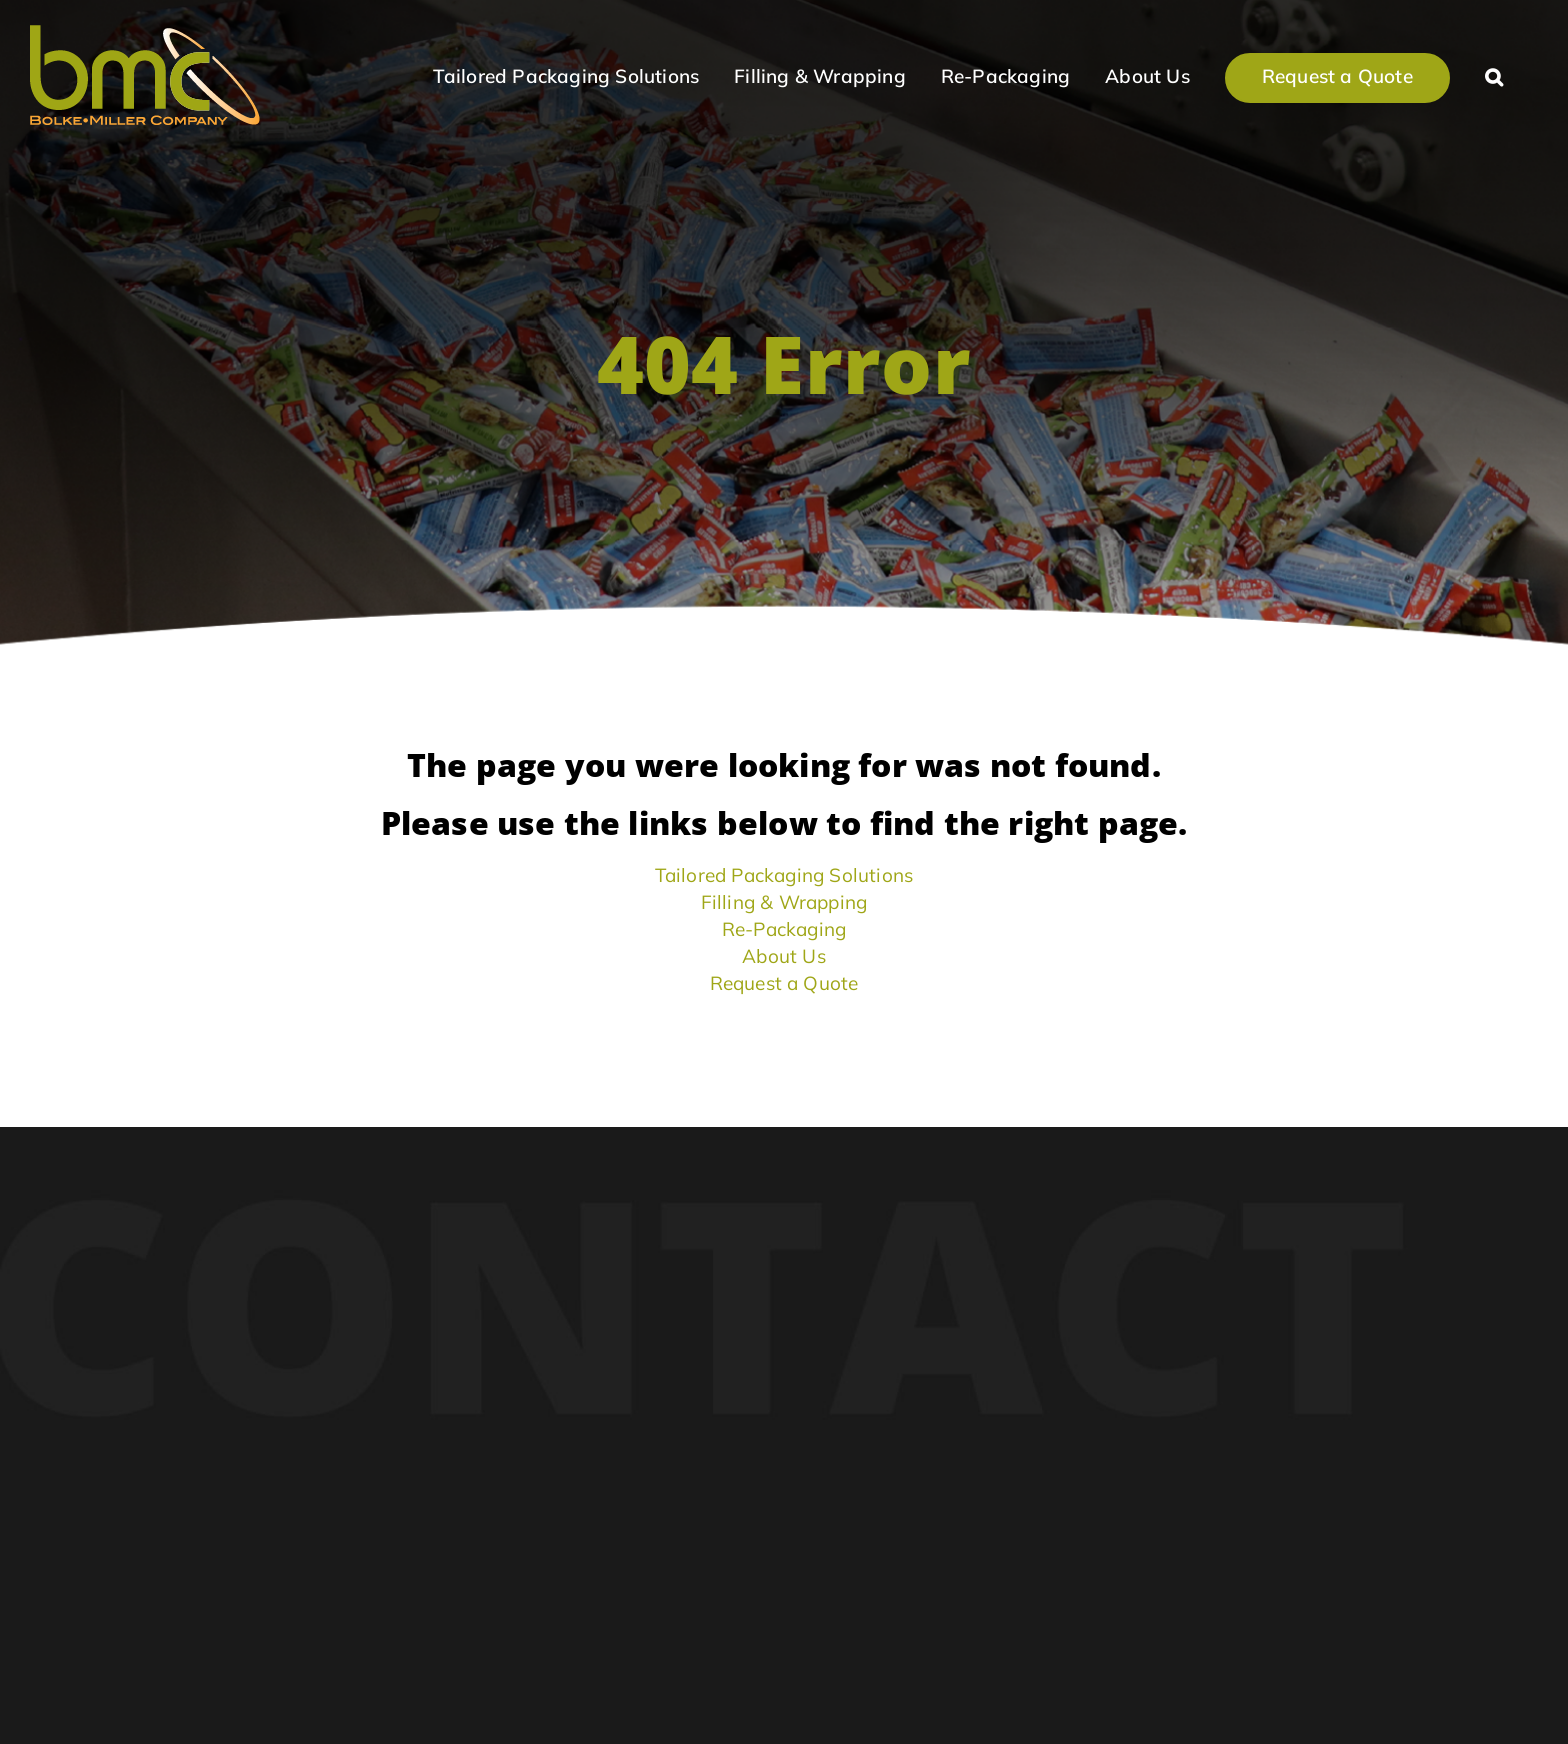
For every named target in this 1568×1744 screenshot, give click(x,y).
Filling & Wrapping (784, 902)
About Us (784, 956)
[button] (1494, 75)
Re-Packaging (784, 929)
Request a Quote (784, 983)
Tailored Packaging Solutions (784, 875)
